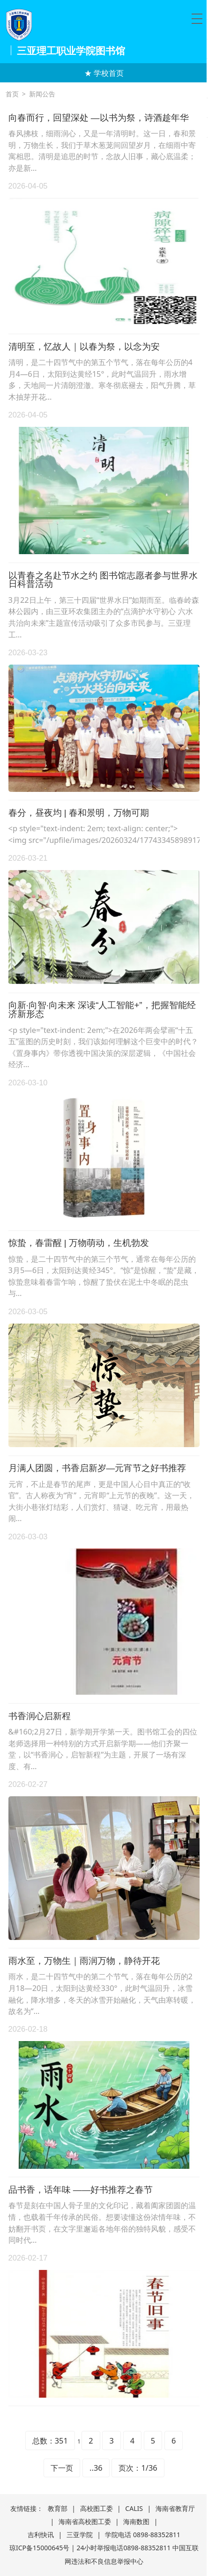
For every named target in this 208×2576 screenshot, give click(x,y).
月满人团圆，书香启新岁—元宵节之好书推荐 (97, 1468)
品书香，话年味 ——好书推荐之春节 (80, 2190)
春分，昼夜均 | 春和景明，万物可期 (78, 813)
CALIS (134, 2508)
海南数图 (136, 2521)
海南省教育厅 (175, 2508)
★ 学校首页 (104, 72)
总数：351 (50, 2440)
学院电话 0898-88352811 (142, 2534)
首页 (12, 93)
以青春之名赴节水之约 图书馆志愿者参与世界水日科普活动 (103, 580)
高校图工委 (96, 2508)
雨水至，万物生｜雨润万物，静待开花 (84, 1961)
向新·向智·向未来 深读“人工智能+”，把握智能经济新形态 (102, 1009)
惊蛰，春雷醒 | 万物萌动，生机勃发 (78, 1243)
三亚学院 (80, 2534)
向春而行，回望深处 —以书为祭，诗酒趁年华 (98, 118)
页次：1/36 (138, 2467)
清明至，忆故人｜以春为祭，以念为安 (84, 346)
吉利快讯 (41, 2534)
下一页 (62, 2467)
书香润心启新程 (39, 1716)
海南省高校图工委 (85, 2521)
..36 (96, 2467)
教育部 (57, 2508)
